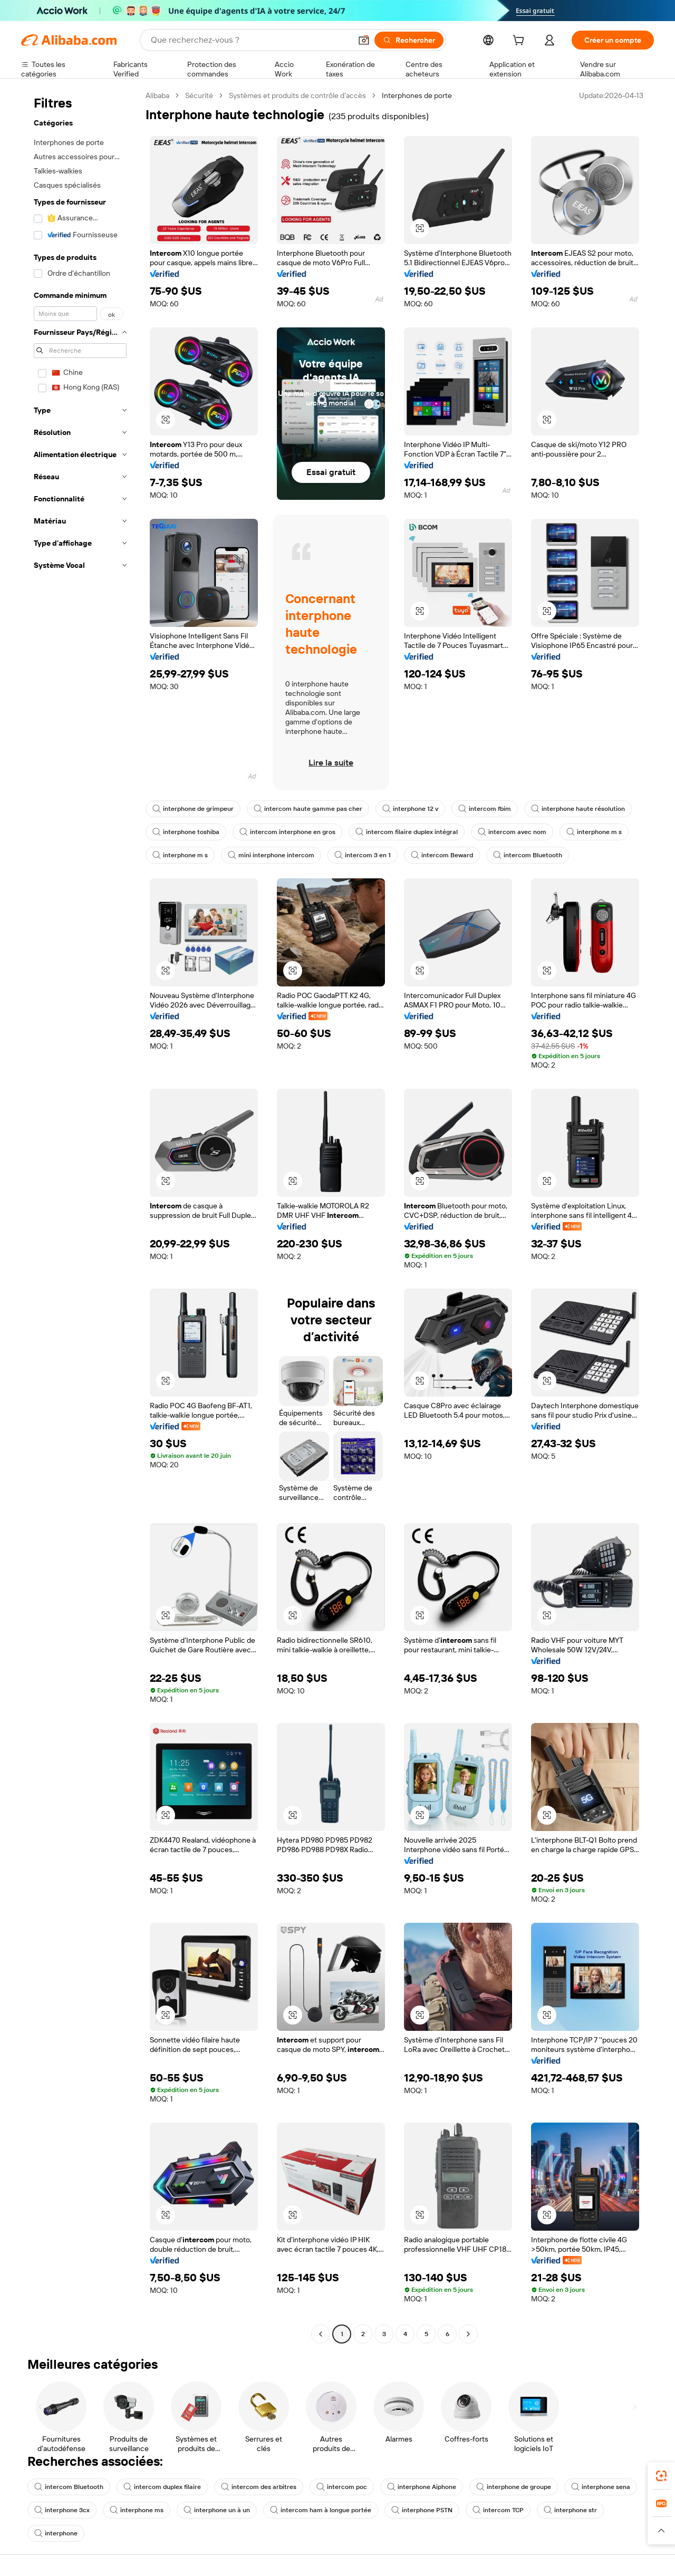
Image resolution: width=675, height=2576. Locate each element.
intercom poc (341, 2487)
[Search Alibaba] (250, 40)
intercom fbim (484, 809)
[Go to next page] (468, 2334)
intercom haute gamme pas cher (308, 809)
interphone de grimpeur (193, 809)
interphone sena (600, 2487)
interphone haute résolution (578, 809)
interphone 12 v (410, 809)
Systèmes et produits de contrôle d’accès (297, 95)
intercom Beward (442, 855)
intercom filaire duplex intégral (406, 832)
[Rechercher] (408, 40)
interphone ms (136, 2510)
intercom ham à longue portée (320, 2510)
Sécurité (199, 95)
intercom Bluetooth (527, 855)
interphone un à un (217, 2510)
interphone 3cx (62, 2510)
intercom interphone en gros (287, 832)
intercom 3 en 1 (362, 855)
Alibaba (157, 95)
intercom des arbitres (258, 2487)
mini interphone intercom (271, 855)
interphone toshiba (185, 832)
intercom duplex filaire (162, 2487)
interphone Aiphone (421, 2487)
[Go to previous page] (320, 2334)
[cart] (520, 41)
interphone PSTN (421, 2510)
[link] (661, 2476)
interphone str (570, 2510)
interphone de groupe (513, 2487)
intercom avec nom (512, 832)
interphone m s (594, 832)
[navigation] (80, 1216)
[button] (364, 40)
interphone (56, 2533)
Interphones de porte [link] (417, 95)
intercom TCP (498, 2510)
